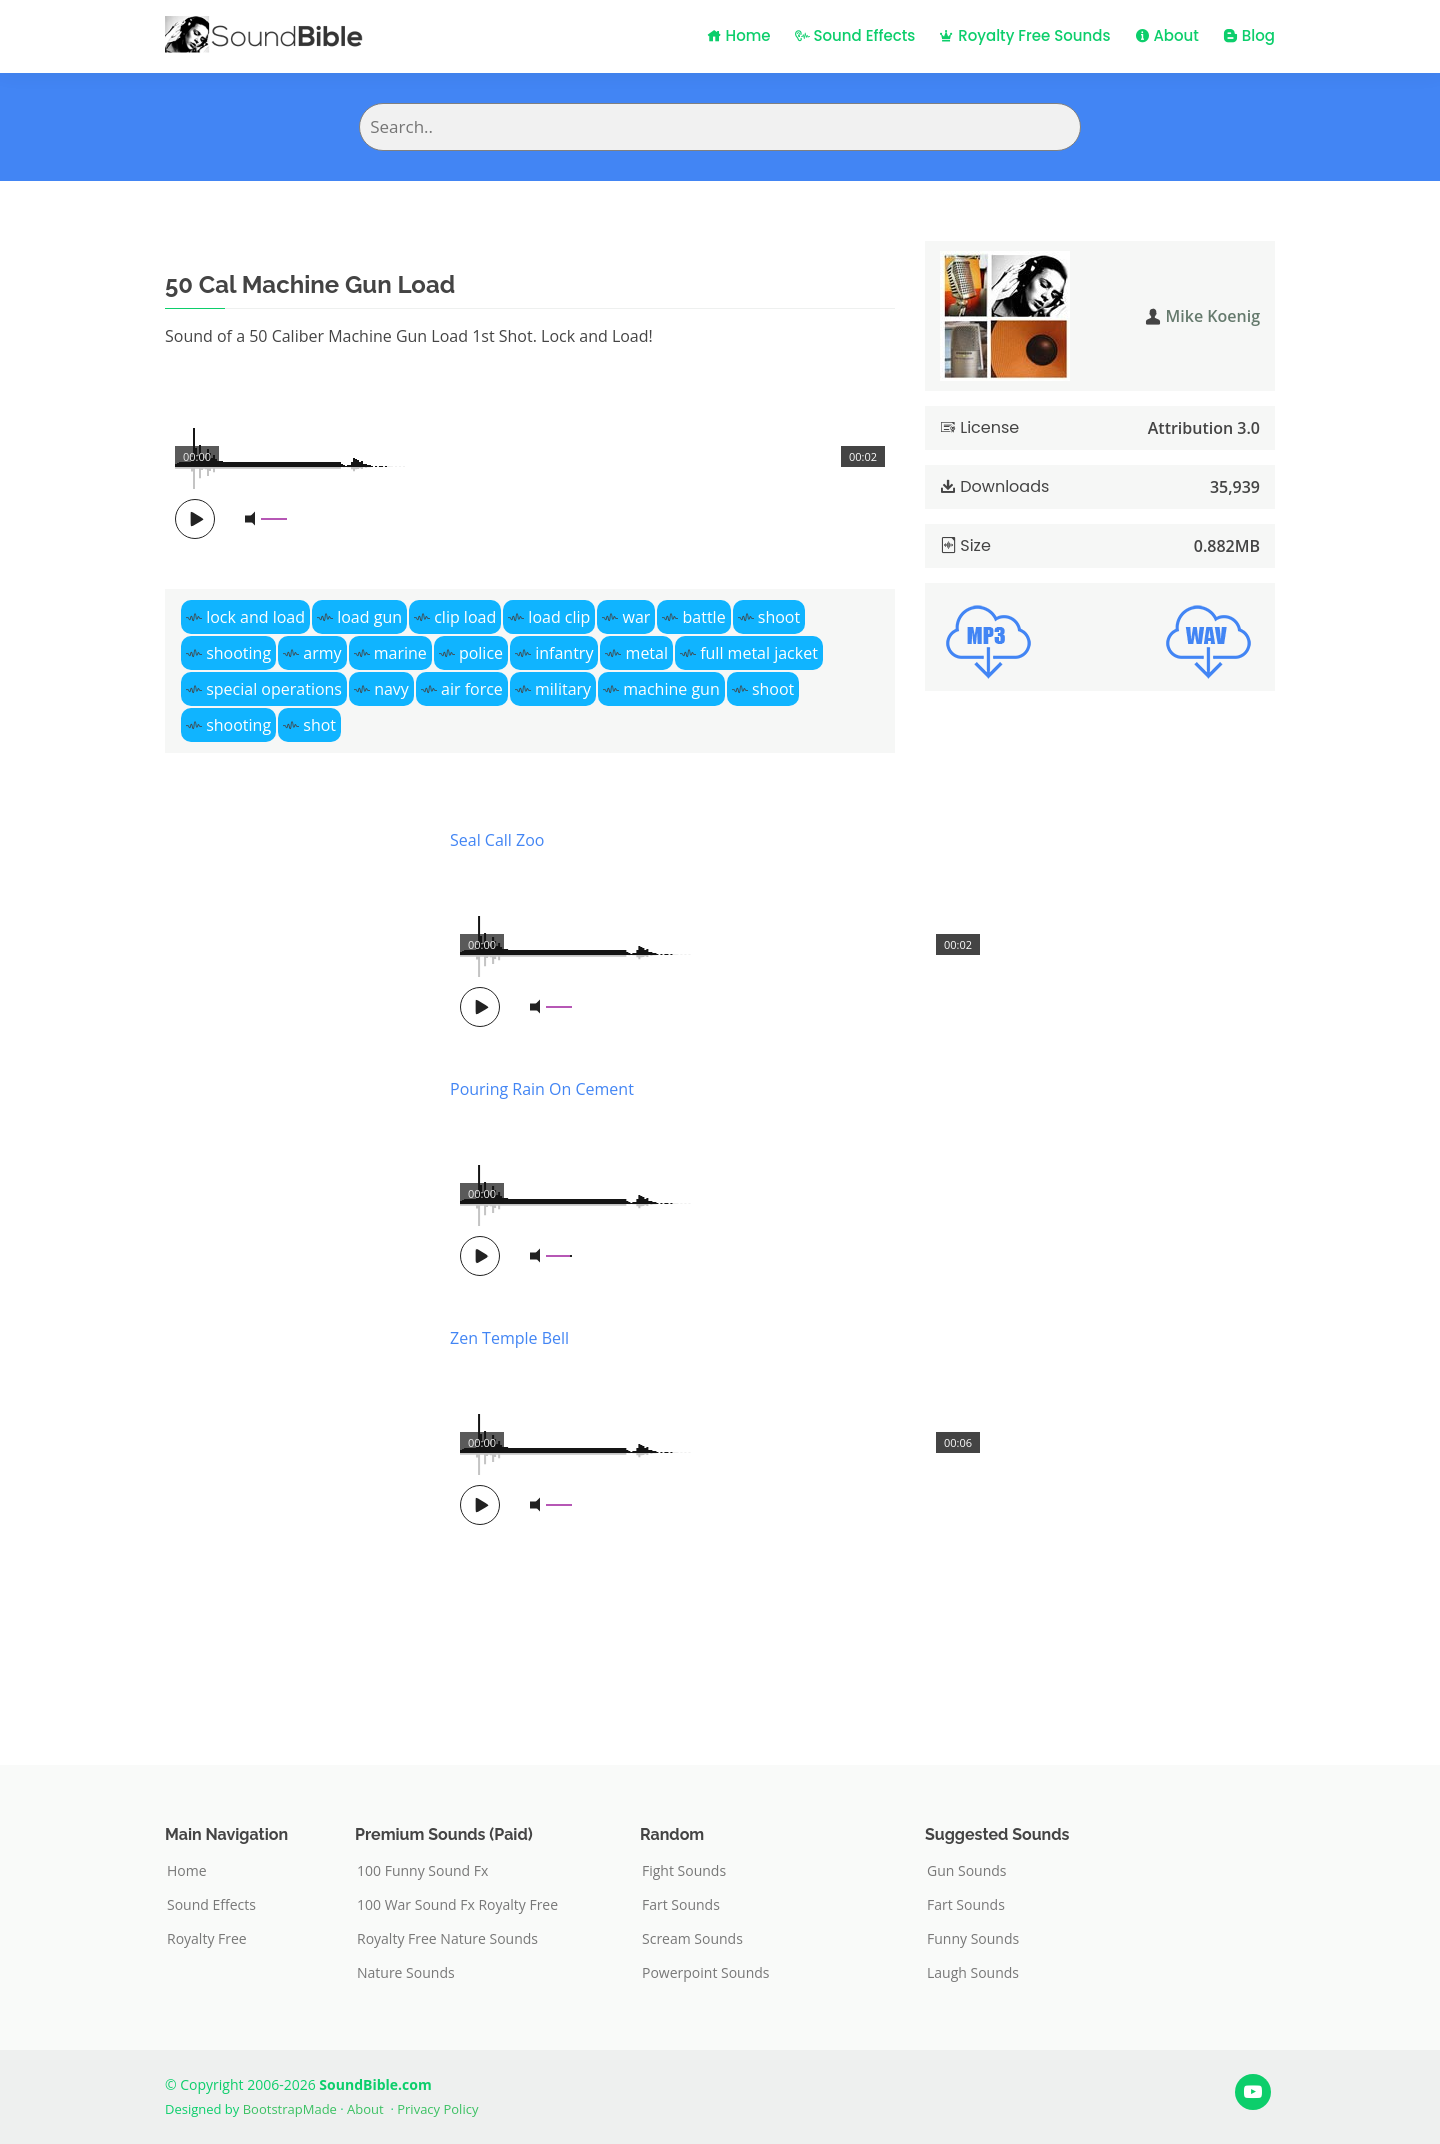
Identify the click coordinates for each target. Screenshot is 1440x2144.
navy (391, 689)
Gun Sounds (967, 1871)
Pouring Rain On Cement (542, 1089)
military (563, 689)
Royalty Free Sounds (1024, 35)
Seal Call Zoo (497, 840)
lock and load (255, 617)
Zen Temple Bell (509, 1338)
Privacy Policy (437, 2109)
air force (472, 689)
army (322, 653)
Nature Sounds (406, 1973)
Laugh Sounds (973, 1973)
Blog (1249, 35)
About (1167, 35)
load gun (369, 617)
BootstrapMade (290, 2109)
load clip (559, 617)
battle (704, 617)
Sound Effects (855, 35)
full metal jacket (759, 653)
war (637, 617)
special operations (274, 689)
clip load (465, 617)
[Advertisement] (292, 1266)
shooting (238, 653)
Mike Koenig (1213, 316)
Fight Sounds (684, 1871)
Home (739, 35)
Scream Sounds (692, 1939)
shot (319, 725)
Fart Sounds (681, 1905)
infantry (564, 653)
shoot (779, 617)
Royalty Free (207, 1939)
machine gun (671, 689)
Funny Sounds (973, 1939)
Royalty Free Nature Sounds (447, 1939)
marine (400, 653)
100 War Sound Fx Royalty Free (457, 1905)
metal (647, 653)
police (481, 653)
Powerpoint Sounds (706, 1973)
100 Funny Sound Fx (422, 1871)
